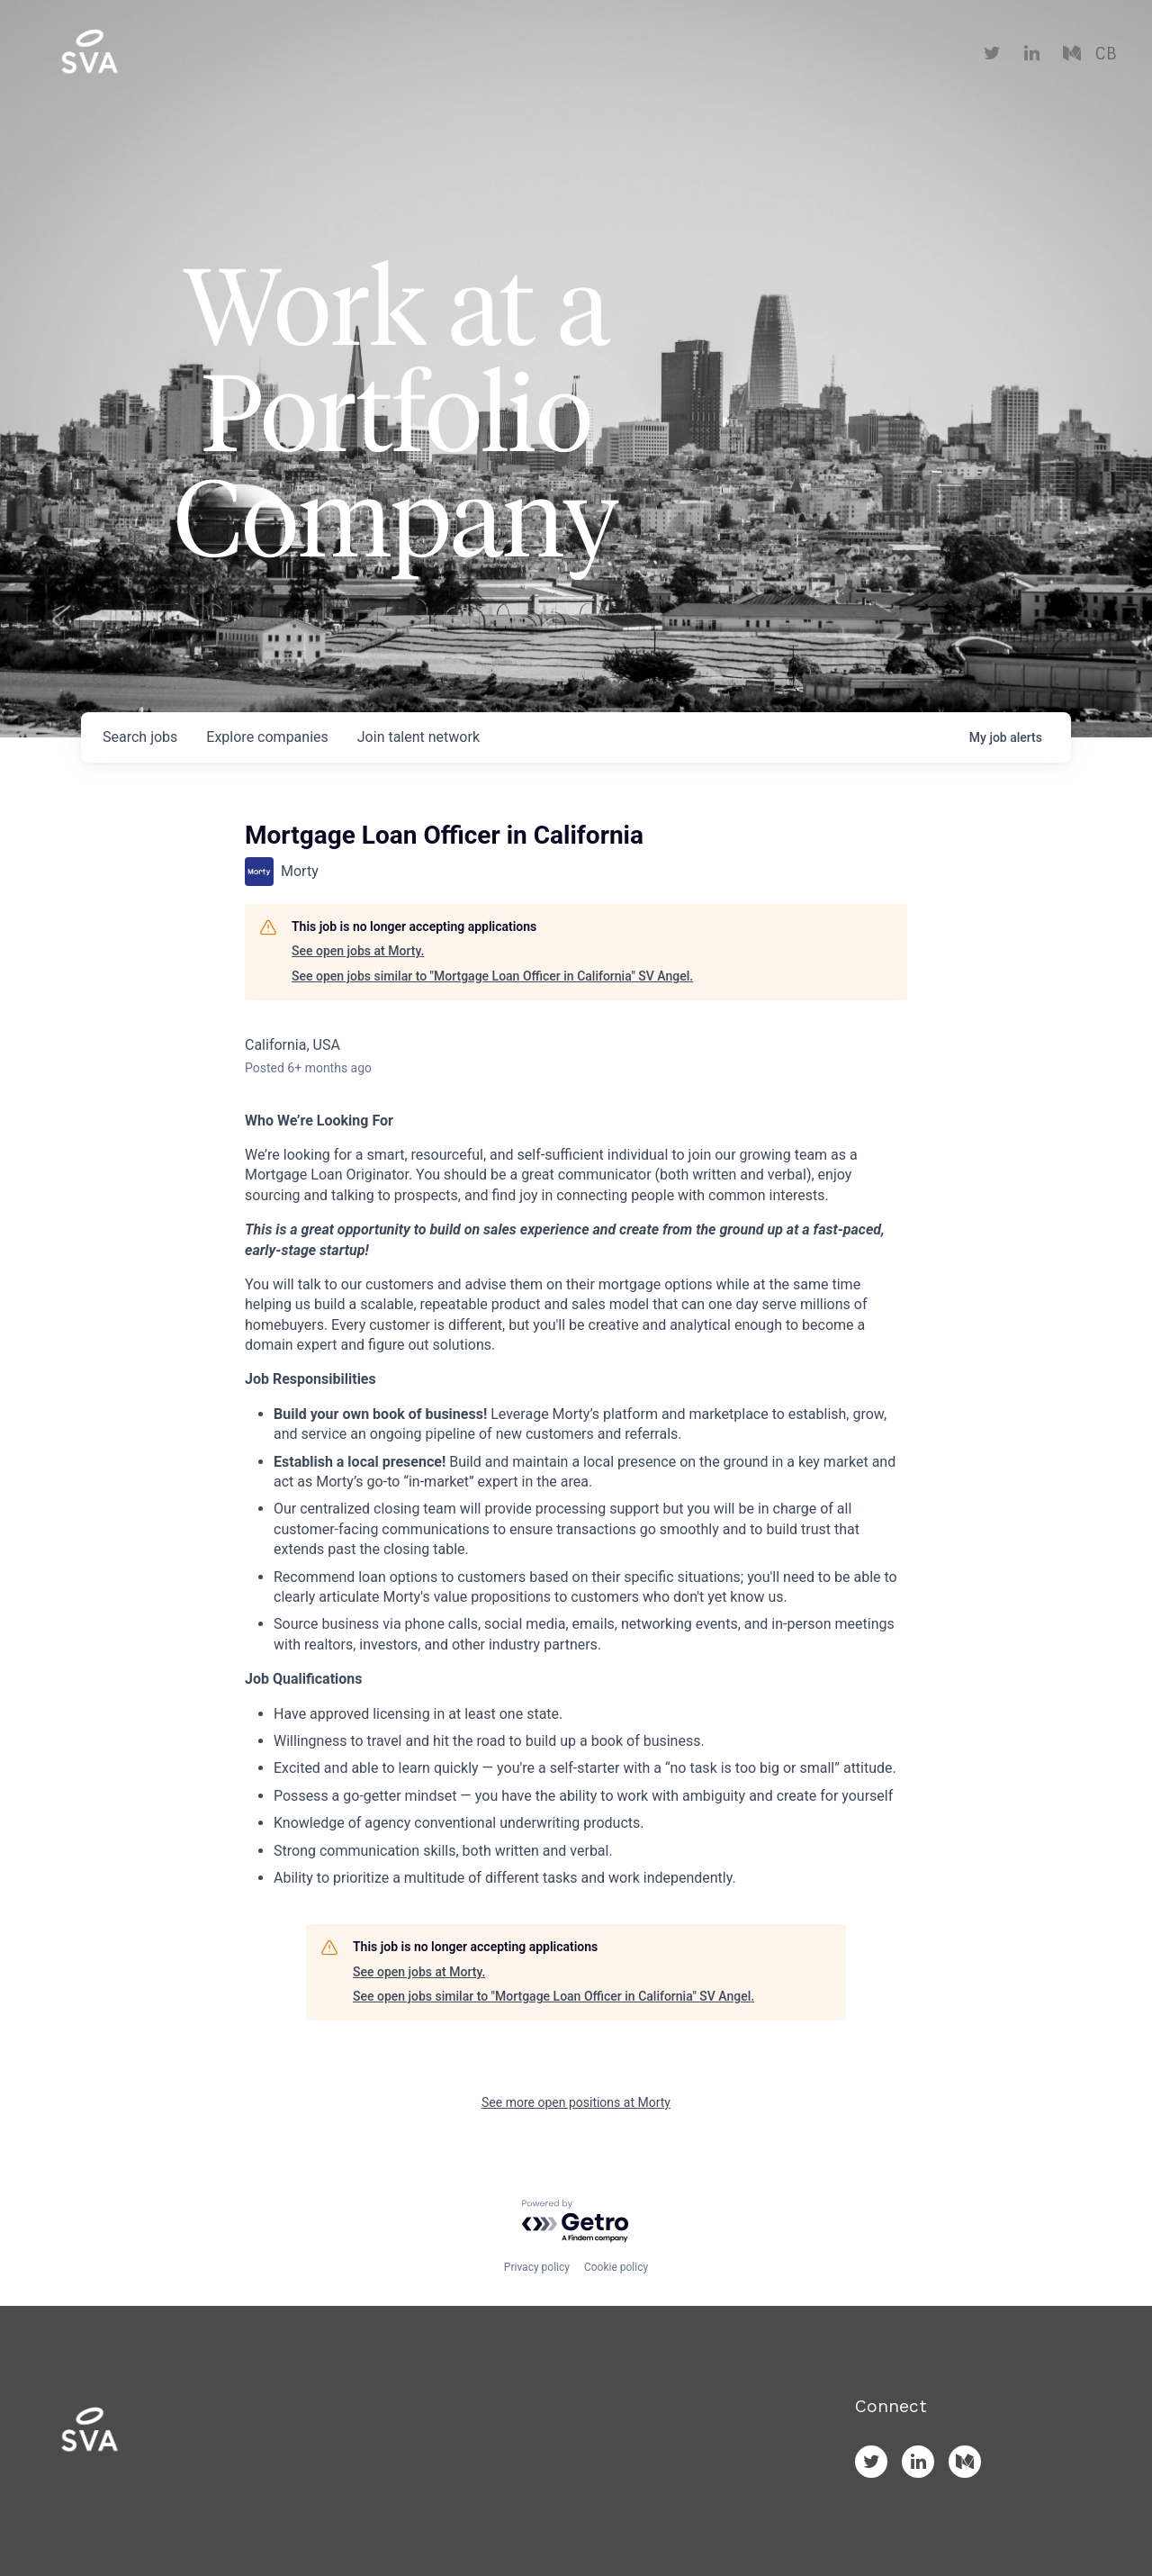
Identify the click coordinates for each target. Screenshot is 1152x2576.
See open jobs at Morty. (358, 951)
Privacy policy (537, 2267)
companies (267, 737)
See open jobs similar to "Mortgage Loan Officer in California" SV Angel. (492, 976)
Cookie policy (616, 2267)
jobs (140, 737)
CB (1105, 54)
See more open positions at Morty (576, 2102)
